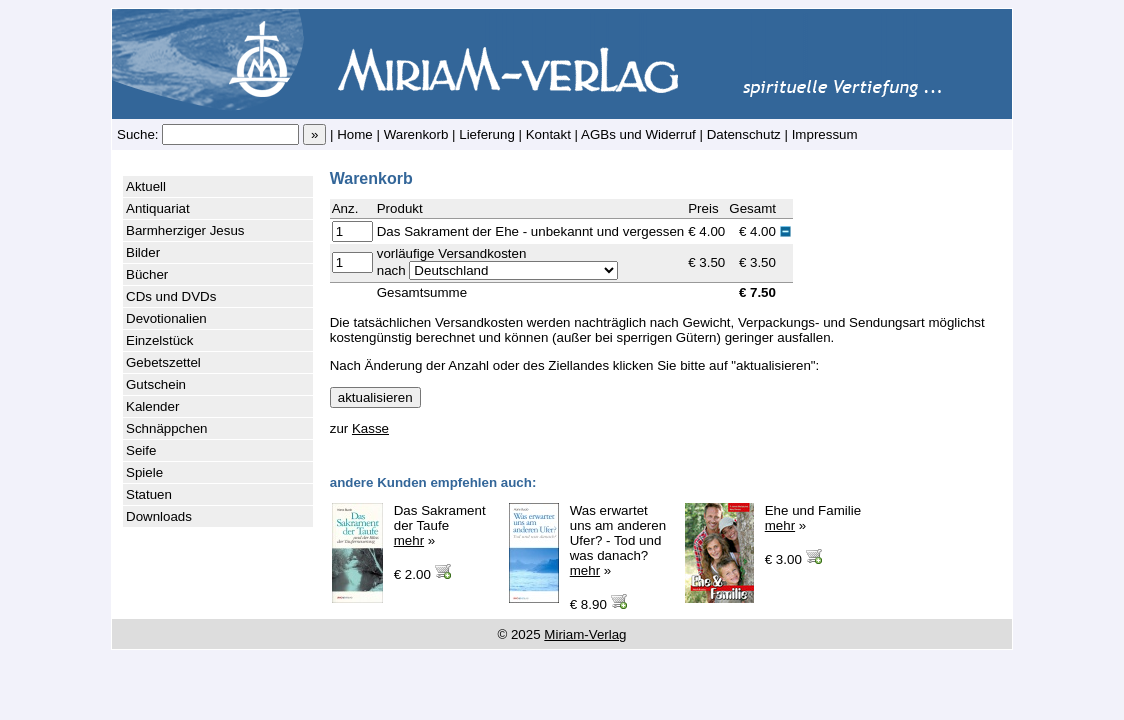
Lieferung (487, 134)
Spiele (144, 472)
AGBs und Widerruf (638, 134)
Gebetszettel (163, 362)
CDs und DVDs (171, 296)
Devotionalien (166, 318)
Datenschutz (744, 134)
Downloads (159, 516)
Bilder (143, 252)
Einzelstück (159, 340)
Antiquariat (158, 208)
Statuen (149, 494)
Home (355, 134)
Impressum (825, 134)
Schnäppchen (167, 428)
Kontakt (548, 134)
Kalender (152, 406)
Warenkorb (416, 134)
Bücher (147, 274)
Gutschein (156, 384)
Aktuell (146, 186)
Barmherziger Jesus (185, 230)
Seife (141, 450)
